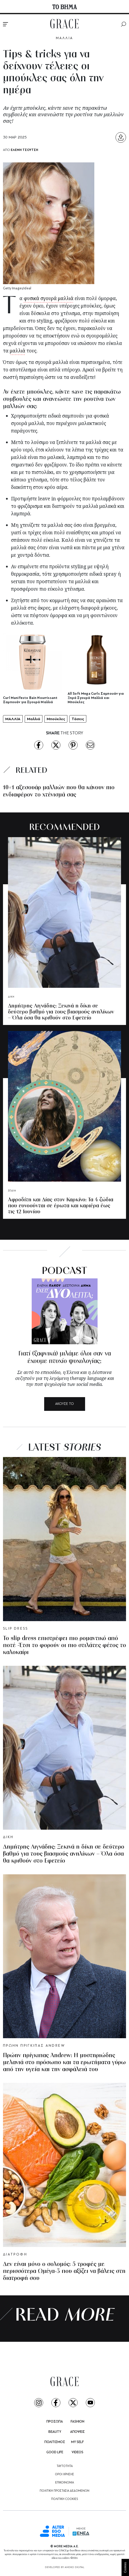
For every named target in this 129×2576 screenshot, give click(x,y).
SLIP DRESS (15, 1629)
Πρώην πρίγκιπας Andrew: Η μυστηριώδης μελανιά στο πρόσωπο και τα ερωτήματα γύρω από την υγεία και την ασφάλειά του (64, 2063)
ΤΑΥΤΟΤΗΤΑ (65, 2466)
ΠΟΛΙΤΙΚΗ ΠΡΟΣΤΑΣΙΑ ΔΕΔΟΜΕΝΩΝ (64, 2490)
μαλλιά (17, 350)
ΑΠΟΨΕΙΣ (77, 2432)
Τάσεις (78, 718)
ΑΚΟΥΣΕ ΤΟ (64, 1404)
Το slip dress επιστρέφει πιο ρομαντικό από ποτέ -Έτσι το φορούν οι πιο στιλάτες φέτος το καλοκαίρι (64, 1646)
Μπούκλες (56, 718)
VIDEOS (77, 2452)
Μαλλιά (33, 718)
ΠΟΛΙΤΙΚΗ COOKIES (64, 2499)
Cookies (125, 2567)
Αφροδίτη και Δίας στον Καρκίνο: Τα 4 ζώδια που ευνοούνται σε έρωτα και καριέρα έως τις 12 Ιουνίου (60, 1206)
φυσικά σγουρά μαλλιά (48, 298)
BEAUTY (54, 2432)
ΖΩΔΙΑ (12, 1190)
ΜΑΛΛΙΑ (64, 38)
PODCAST (64, 1271)
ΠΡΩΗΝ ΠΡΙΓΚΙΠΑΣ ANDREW (34, 2046)
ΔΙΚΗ (11, 997)
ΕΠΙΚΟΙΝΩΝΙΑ (64, 2482)
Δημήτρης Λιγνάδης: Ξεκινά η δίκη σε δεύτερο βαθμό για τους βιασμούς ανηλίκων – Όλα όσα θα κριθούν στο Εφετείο (61, 1012)
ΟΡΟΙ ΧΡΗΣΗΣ (64, 2474)
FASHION (77, 2422)
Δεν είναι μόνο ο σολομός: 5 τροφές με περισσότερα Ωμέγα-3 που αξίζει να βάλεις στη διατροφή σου (64, 2271)
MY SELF (77, 2442)
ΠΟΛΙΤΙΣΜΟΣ (54, 2442)
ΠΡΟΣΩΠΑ (54, 2422)
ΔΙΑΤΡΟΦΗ (15, 2254)
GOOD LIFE (54, 2452)
